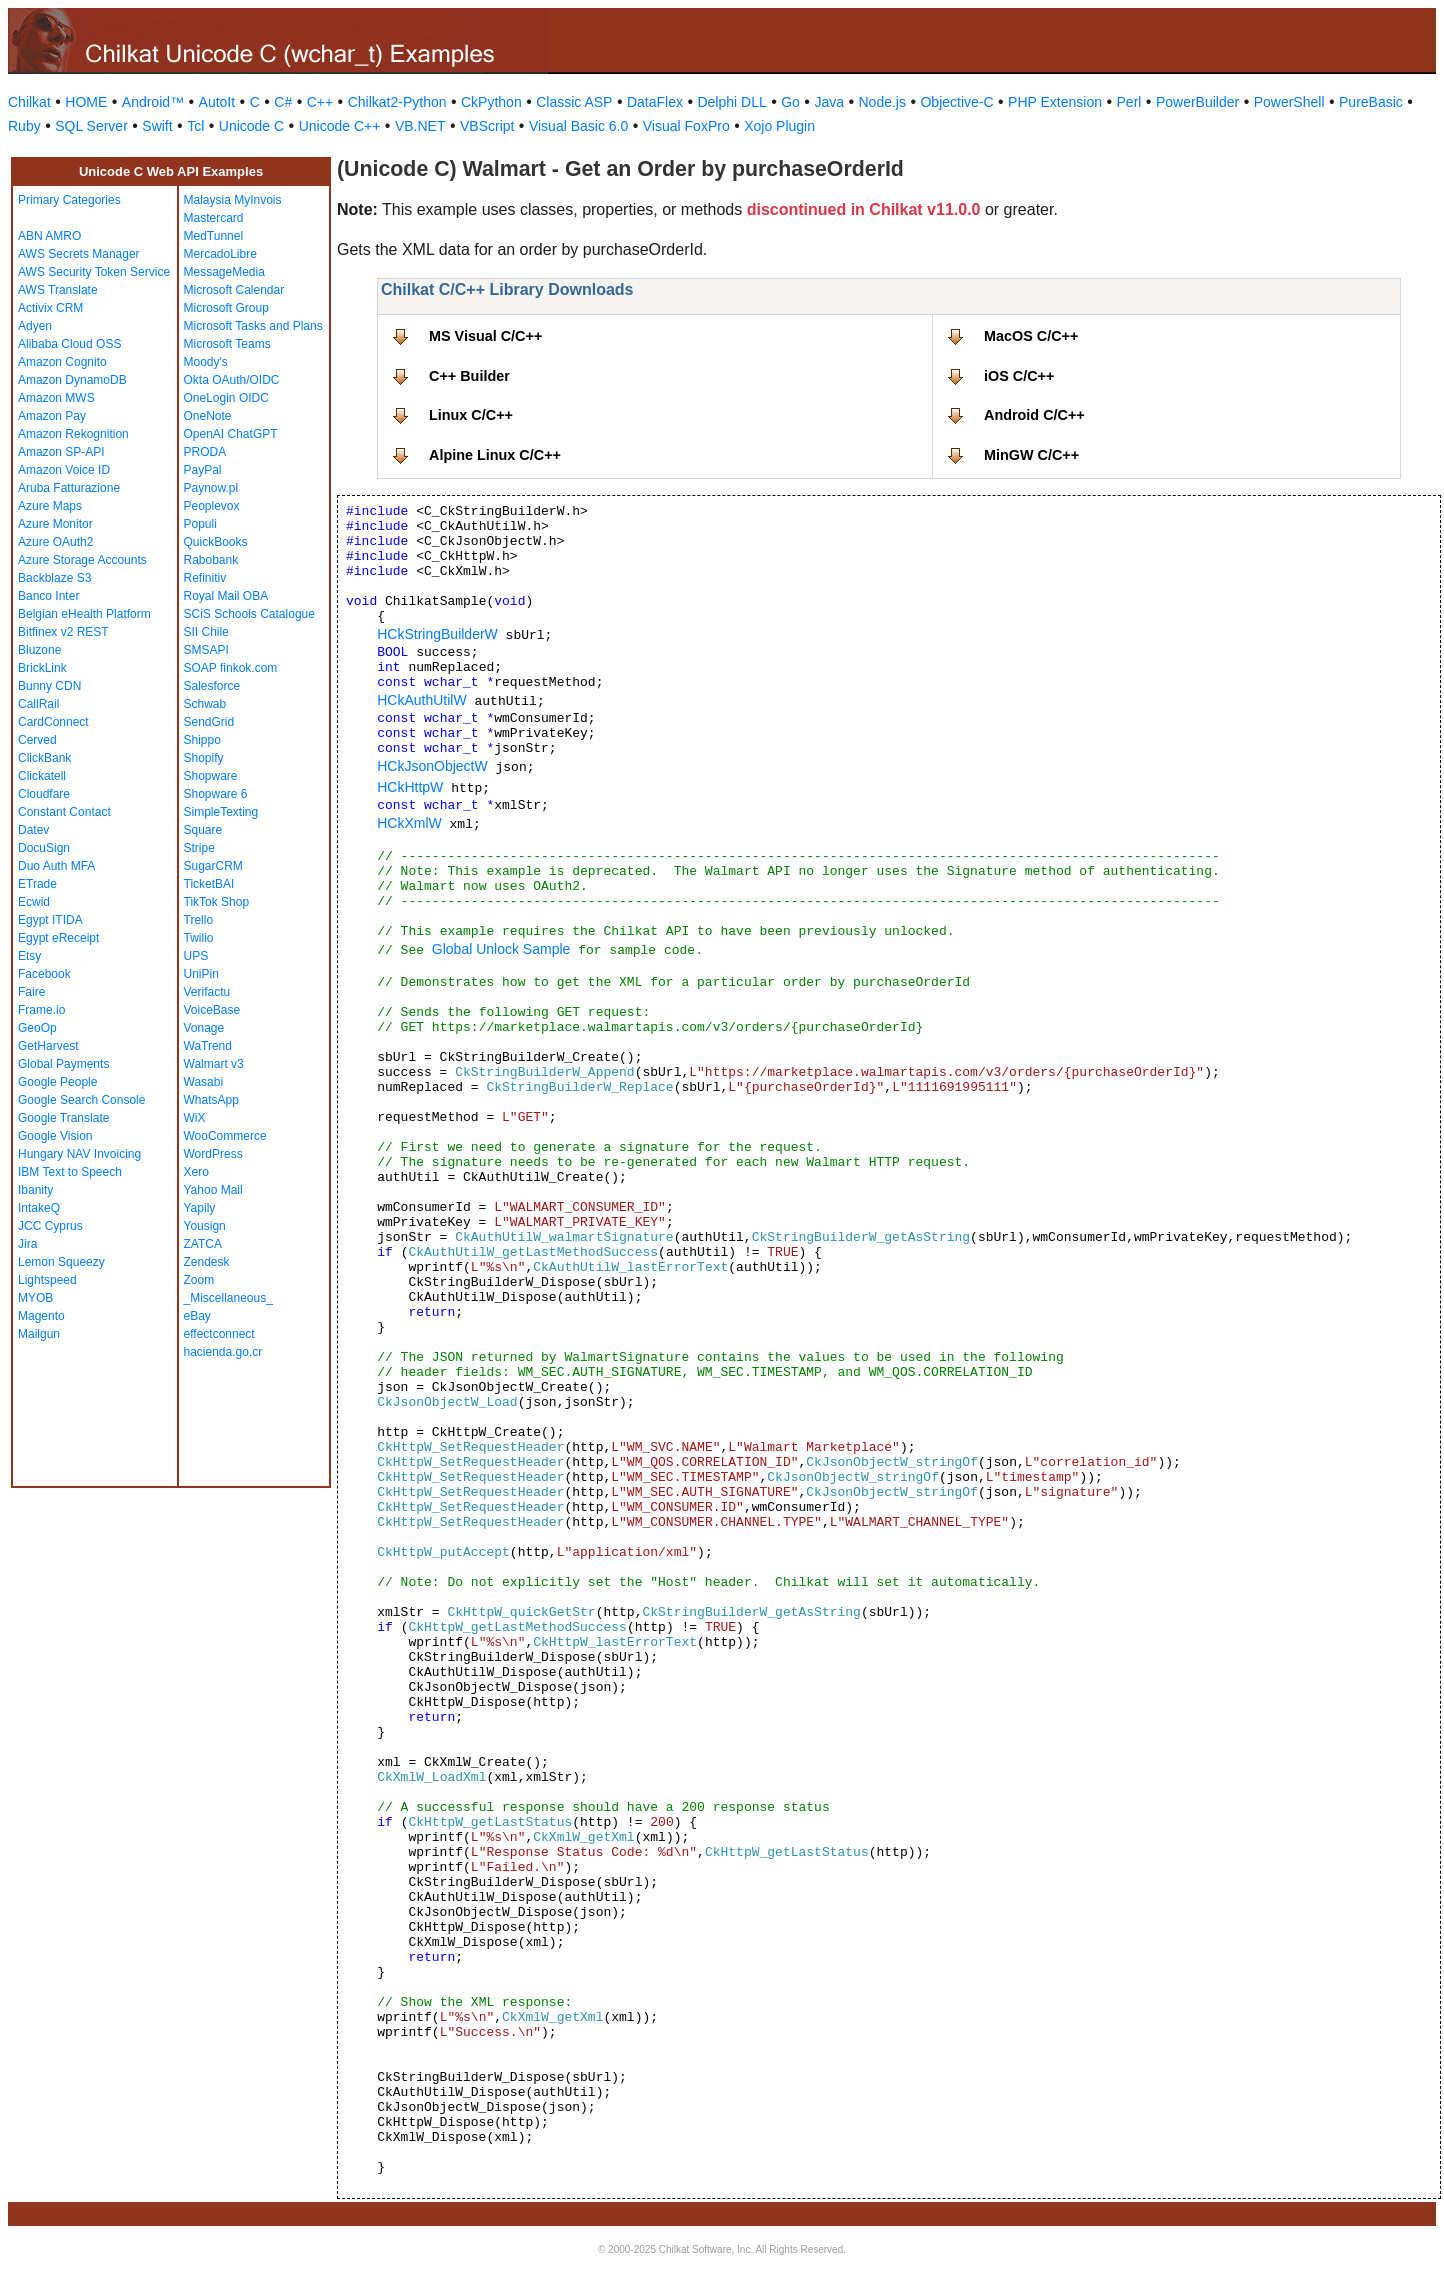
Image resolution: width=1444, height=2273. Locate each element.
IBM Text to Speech (70, 1172)
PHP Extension (1055, 102)
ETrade (37, 884)
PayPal (203, 470)
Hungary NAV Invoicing (79, 1154)
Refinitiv (205, 578)
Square (203, 830)
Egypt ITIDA (50, 920)
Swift (157, 126)
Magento (41, 1316)
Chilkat (29, 102)
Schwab (205, 704)
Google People (57, 1082)
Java (829, 102)
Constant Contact (64, 812)
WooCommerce (225, 1136)
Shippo (202, 740)
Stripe (199, 848)
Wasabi (204, 1082)
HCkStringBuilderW (437, 634)
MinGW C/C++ (1031, 455)
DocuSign (44, 848)
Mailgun (39, 1334)
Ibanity (35, 1190)
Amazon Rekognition (73, 434)
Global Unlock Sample (501, 949)
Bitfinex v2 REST (63, 632)
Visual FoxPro (686, 126)
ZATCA (203, 1244)
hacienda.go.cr (223, 1352)
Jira (27, 1244)
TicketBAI (209, 884)
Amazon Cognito (62, 362)
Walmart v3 (214, 1064)
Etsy (29, 956)
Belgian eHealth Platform (84, 614)
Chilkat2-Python (397, 102)
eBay (197, 1316)
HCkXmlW (409, 823)
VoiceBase (212, 1010)
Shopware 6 (216, 794)
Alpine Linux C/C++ (495, 455)
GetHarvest (48, 1046)
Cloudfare (44, 794)
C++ (320, 102)
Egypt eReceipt (58, 938)
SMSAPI (206, 650)
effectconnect (219, 1334)
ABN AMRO (49, 236)
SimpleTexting (221, 812)
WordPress (213, 1154)
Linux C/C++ (471, 415)
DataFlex (655, 102)
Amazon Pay (52, 416)
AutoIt (217, 102)
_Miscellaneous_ (228, 1298)
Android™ (153, 102)
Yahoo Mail (213, 1190)
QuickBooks (216, 542)
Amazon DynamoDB (72, 380)
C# (283, 102)
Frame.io (41, 1010)
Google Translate (63, 1118)
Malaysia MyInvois (233, 200)
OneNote (208, 416)
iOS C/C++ (1019, 376)
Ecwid (34, 902)
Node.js (882, 102)
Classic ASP (574, 102)
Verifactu (207, 992)
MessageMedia (224, 272)
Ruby (24, 126)
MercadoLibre (220, 254)
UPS (196, 956)
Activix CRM (50, 308)
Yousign (205, 1226)
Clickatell (42, 776)
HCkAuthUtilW (421, 700)
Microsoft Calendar (234, 290)
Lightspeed (47, 1280)
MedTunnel (214, 236)
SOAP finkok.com (231, 668)
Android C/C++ (1034, 415)
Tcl (195, 126)
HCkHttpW (410, 787)
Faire (31, 992)
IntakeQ (39, 1208)
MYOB (35, 1298)
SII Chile (206, 632)
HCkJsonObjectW (432, 766)
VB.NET (420, 126)
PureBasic (1371, 102)
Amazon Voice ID (64, 470)
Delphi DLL (731, 102)
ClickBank (44, 758)
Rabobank (211, 560)
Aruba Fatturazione (69, 488)
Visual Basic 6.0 (578, 126)
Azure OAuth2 (55, 542)
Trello (199, 920)
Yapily (200, 1208)
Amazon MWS (56, 398)
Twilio (199, 938)
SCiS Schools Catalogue (249, 614)
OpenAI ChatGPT (231, 434)
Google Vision (55, 1136)
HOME (86, 102)
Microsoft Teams (227, 344)
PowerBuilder (1197, 102)
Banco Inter (48, 596)
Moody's (206, 362)
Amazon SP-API (61, 452)
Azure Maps (50, 506)
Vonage (204, 1028)
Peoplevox (212, 506)
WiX (195, 1118)
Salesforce (212, 686)
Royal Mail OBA (226, 596)
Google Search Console (81, 1100)
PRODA (205, 452)
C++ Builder (469, 376)
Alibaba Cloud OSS (69, 344)
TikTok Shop (217, 902)
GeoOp (37, 1028)
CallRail (38, 704)
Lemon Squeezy (61, 1262)
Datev (33, 830)
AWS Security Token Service (94, 272)
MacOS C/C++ (1031, 336)
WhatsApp (211, 1100)
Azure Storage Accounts (82, 560)
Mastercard (214, 218)
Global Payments (63, 1064)
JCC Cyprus (50, 1226)
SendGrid (209, 722)
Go (790, 102)
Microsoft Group (226, 308)
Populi (200, 524)
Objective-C (956, 102)
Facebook (44, 974)
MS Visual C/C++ (485, 336)
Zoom (199, 1280)
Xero (196, 1172)
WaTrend (208, 1046)
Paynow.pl (211, 488)
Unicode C (251, 126)
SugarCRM (213, 866)
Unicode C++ (340, 126)
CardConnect (53, 722)
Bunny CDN (49, 686)
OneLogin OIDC (226, 398)
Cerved (37, 740)
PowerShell (1289, 102)
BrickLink (42, 668)
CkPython (491, 102)
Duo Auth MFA (56, 866)
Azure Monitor (55, 524)
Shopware (211, 776)
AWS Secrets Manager (79, 254)
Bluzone (39, 650)
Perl (1129, 102)
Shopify (204, 758)
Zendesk (207, 1262)
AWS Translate (58, 290)
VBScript (487, 126)
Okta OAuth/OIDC (232, 380)
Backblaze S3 (54, 578)
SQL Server (91, 126)
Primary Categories (69, 200)
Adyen (35, 326)
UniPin (201, 974)
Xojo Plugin (779, 126)
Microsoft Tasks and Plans (253, 326)
